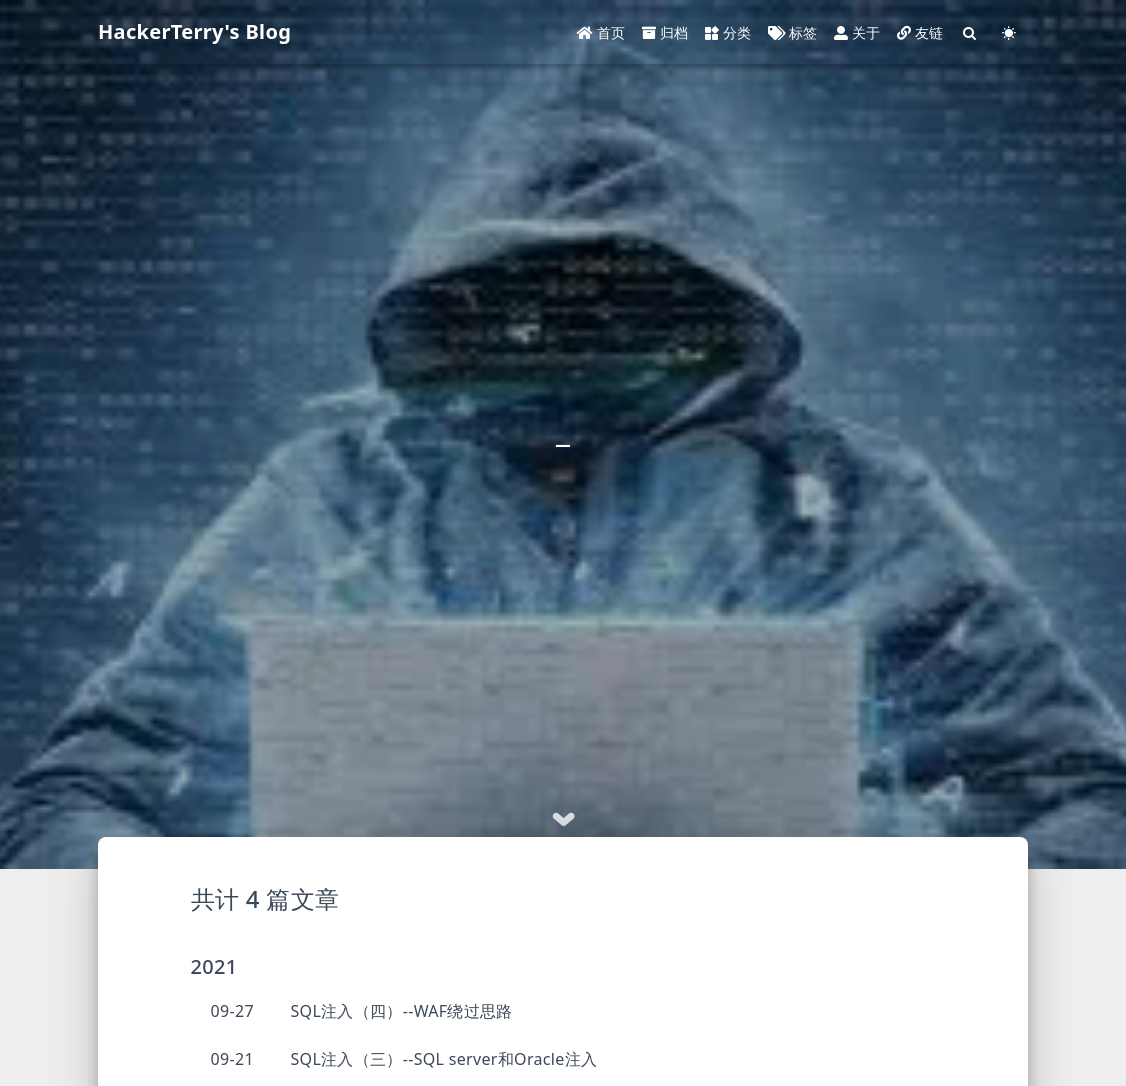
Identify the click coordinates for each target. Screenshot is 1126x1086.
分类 (728, 32)
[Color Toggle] (1009, 32)
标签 (793, 32)
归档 (665, 32)
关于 (857, 32)
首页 (601, 32)
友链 (920, 32)
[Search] (970, 32)
